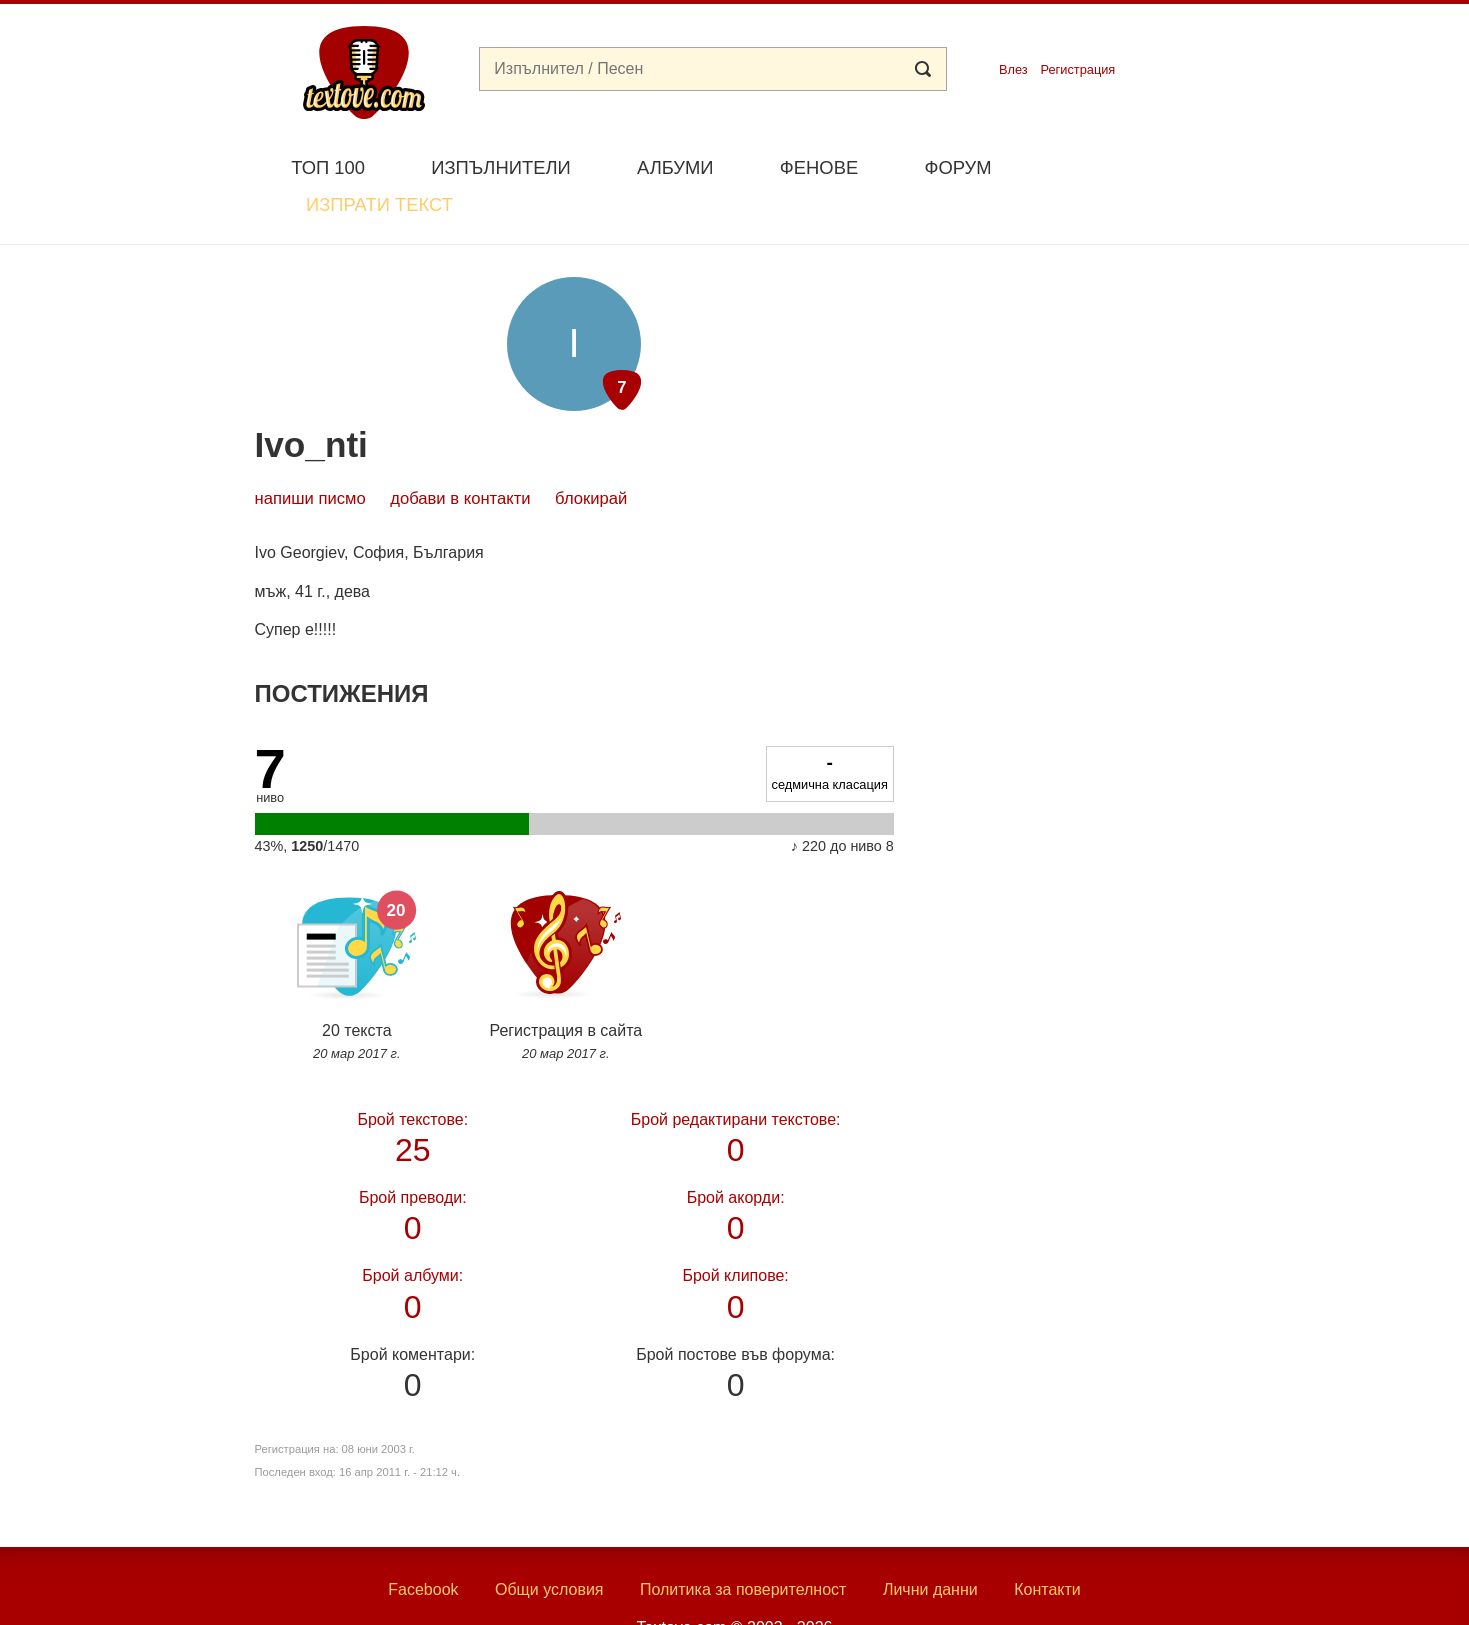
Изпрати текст (1118, 165)
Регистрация (1077, 69)
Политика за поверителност (743, 1542)
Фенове (819, 167)
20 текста (357, 918)
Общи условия (549, 1542)
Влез (1013, 69)
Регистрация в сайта (565, 918)
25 (413, 1088)
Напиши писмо (310, 451)
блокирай (591, 451)
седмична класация (830, 725)
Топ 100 (328, 167)
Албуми (675, 167)
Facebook (423, 1542)
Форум (957, 167)
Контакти (1047, 1542)
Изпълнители (500, 167)
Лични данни (930, 1542)
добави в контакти (460, 451)
